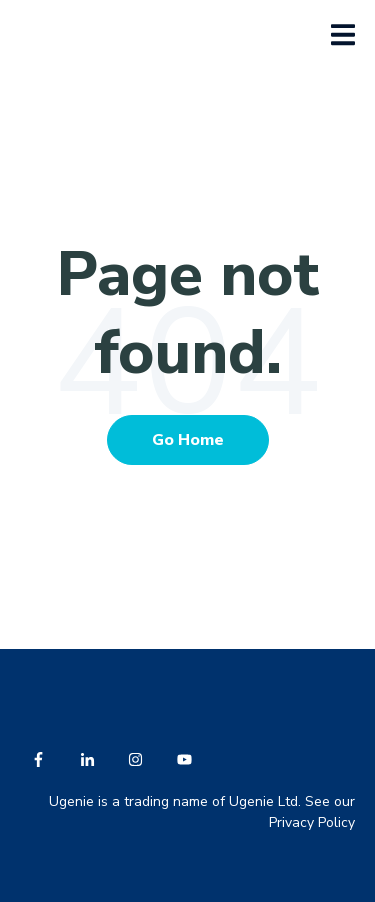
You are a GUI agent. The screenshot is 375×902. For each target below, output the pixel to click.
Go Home (188, 440)
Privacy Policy (312, 822)
